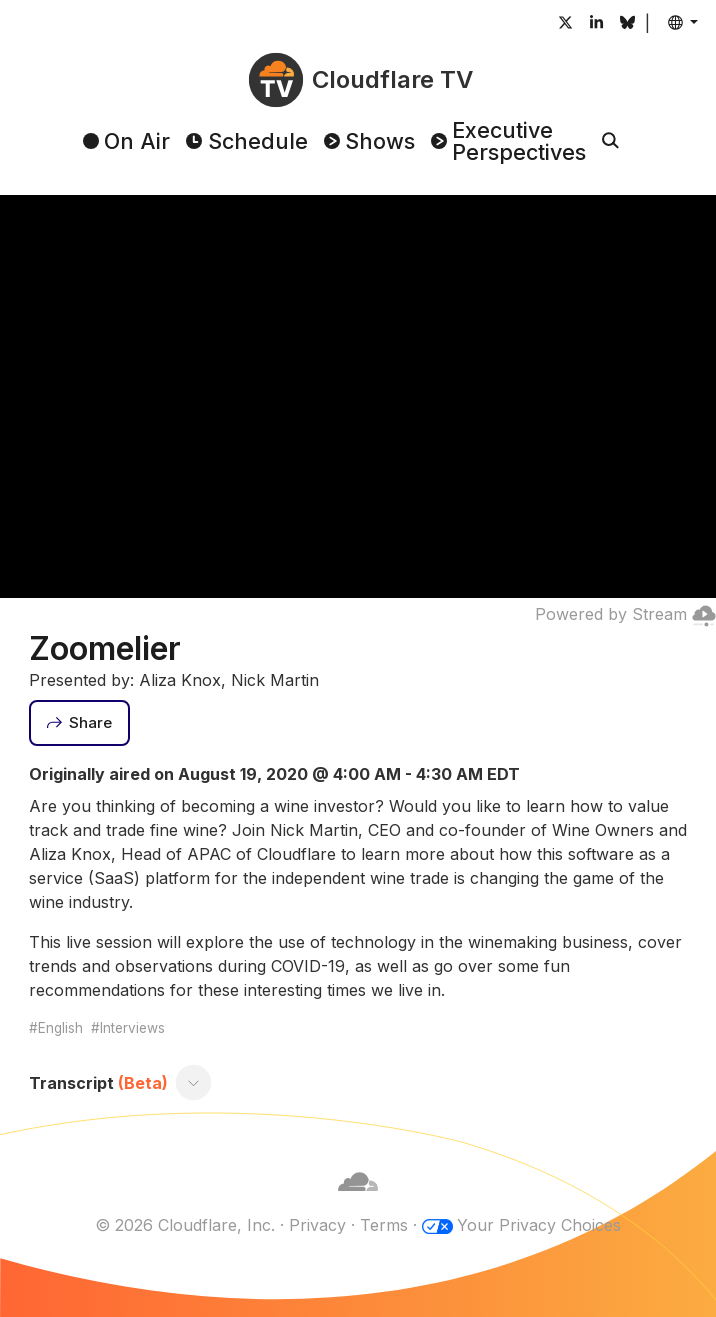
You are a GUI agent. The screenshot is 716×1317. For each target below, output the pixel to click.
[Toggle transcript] (193, 1083)
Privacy (317, 1225)
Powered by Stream (625, 614)
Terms (384, 1225)
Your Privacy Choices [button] (539, 1225)
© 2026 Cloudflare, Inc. (185, 1225)
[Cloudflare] (358, 1201)
